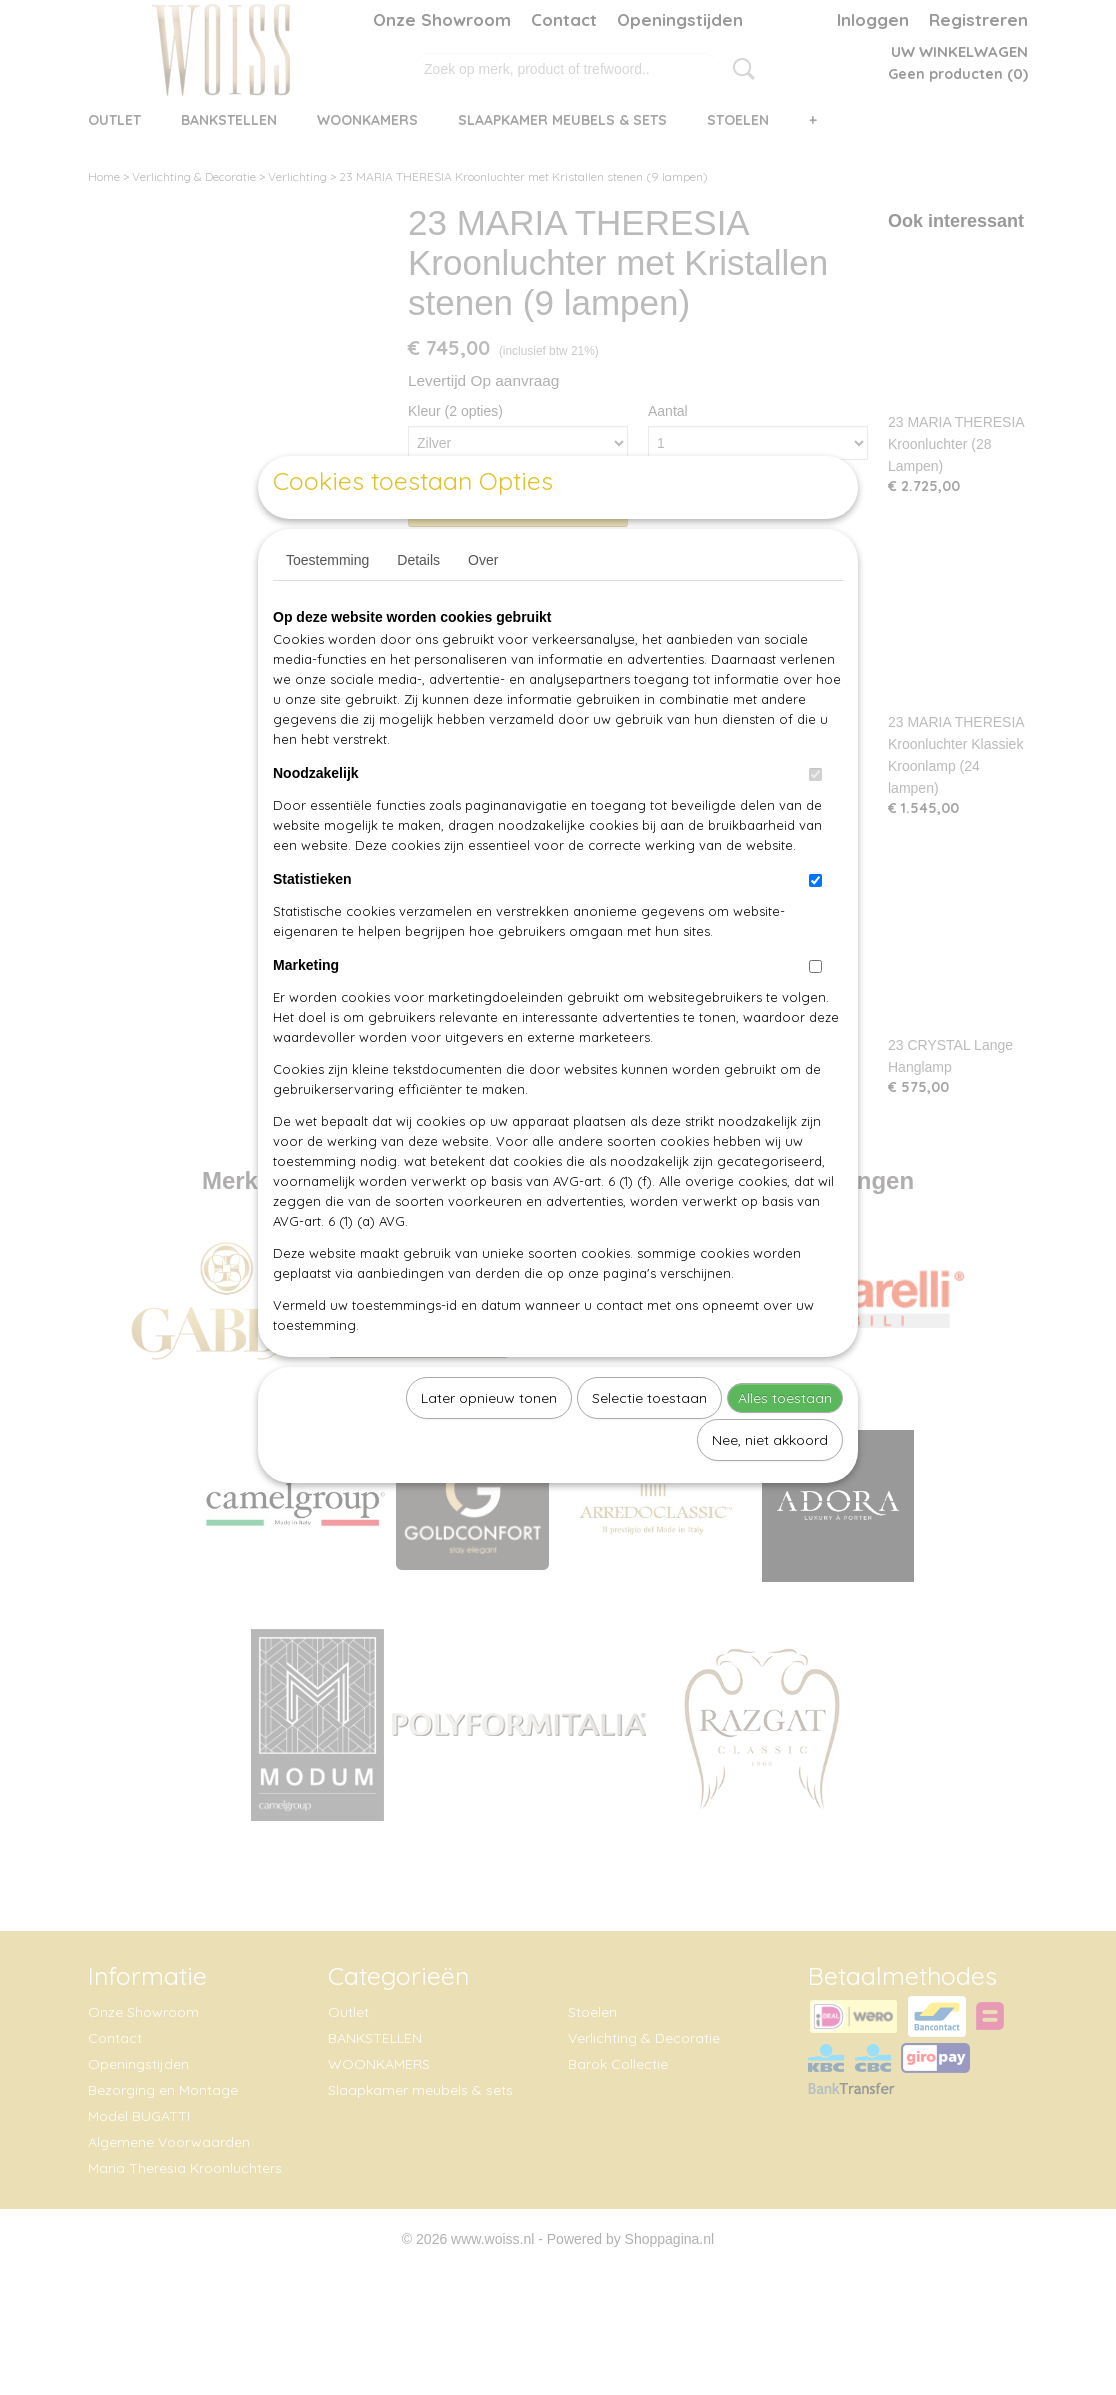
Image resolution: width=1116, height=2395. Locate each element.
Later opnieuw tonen (489, 1444)
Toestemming (327, 606)
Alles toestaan (785, 1444)
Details (418, 606)
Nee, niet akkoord (770, 1486)
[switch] (815, 820)
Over (483, 606)
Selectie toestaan (649, 1444)
